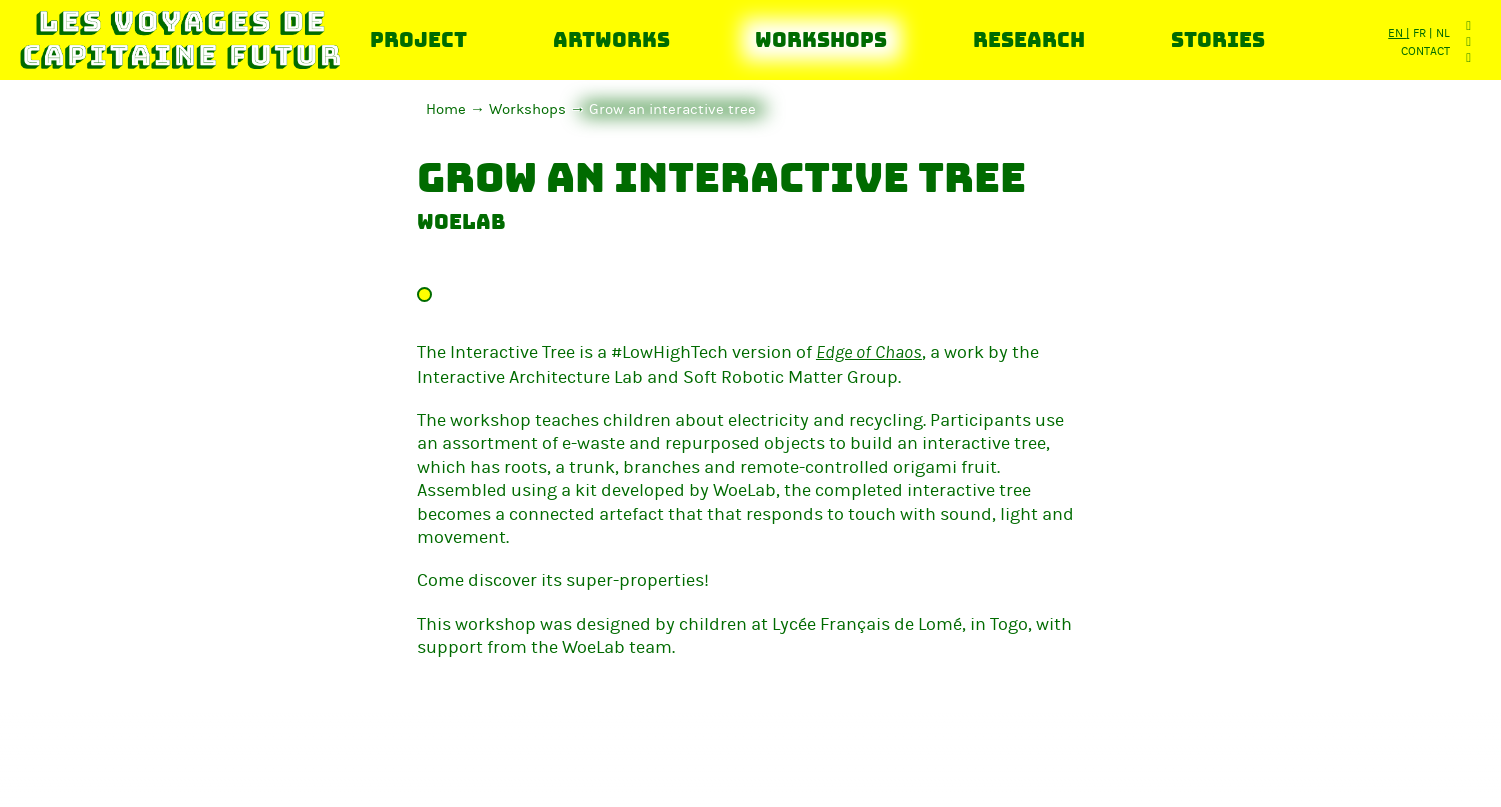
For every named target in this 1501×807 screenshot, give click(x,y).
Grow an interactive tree (672, 109)
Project (418, 40)
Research (1029, 40)
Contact (1425, 51)
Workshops (821, 40)
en (1397, 33)
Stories (1218, 40)
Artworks (611, 40)
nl (1443, 33)
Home (446, 109)
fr (1421, 33)
